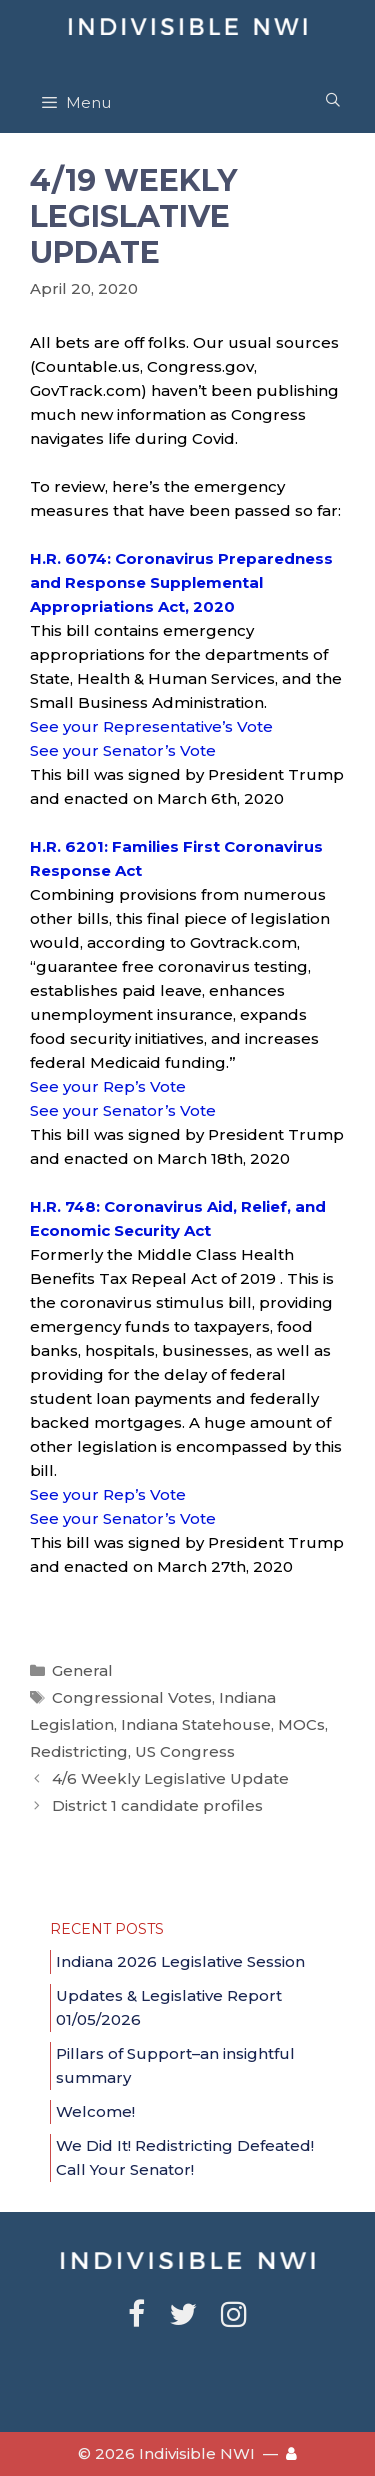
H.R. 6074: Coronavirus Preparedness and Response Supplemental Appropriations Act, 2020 (181, 582)
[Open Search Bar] (333, 100)
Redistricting (79, 1751)
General (82, 1670)
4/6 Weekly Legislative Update (170, 1778)
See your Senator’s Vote (123, 750)
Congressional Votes (132, 1697)
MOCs (301, 1724)
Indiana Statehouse (196, 1724)
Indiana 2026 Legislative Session (180, 1961)
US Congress (185, 1751)
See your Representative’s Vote (151, 726)
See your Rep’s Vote (108, 1086)
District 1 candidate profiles (157, 1805)
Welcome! (95, 2111)
